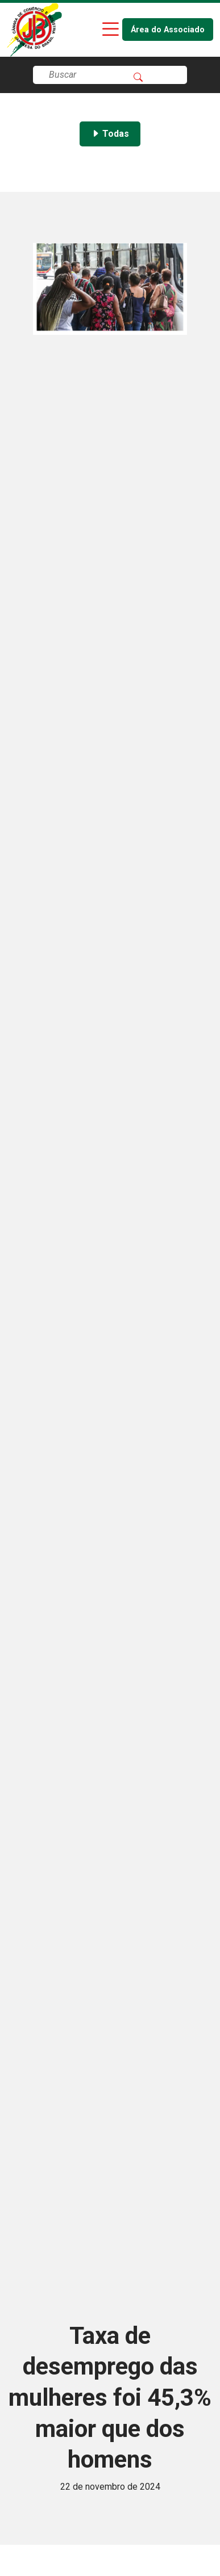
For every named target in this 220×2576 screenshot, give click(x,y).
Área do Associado (168, 30)
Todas (110, 133)
